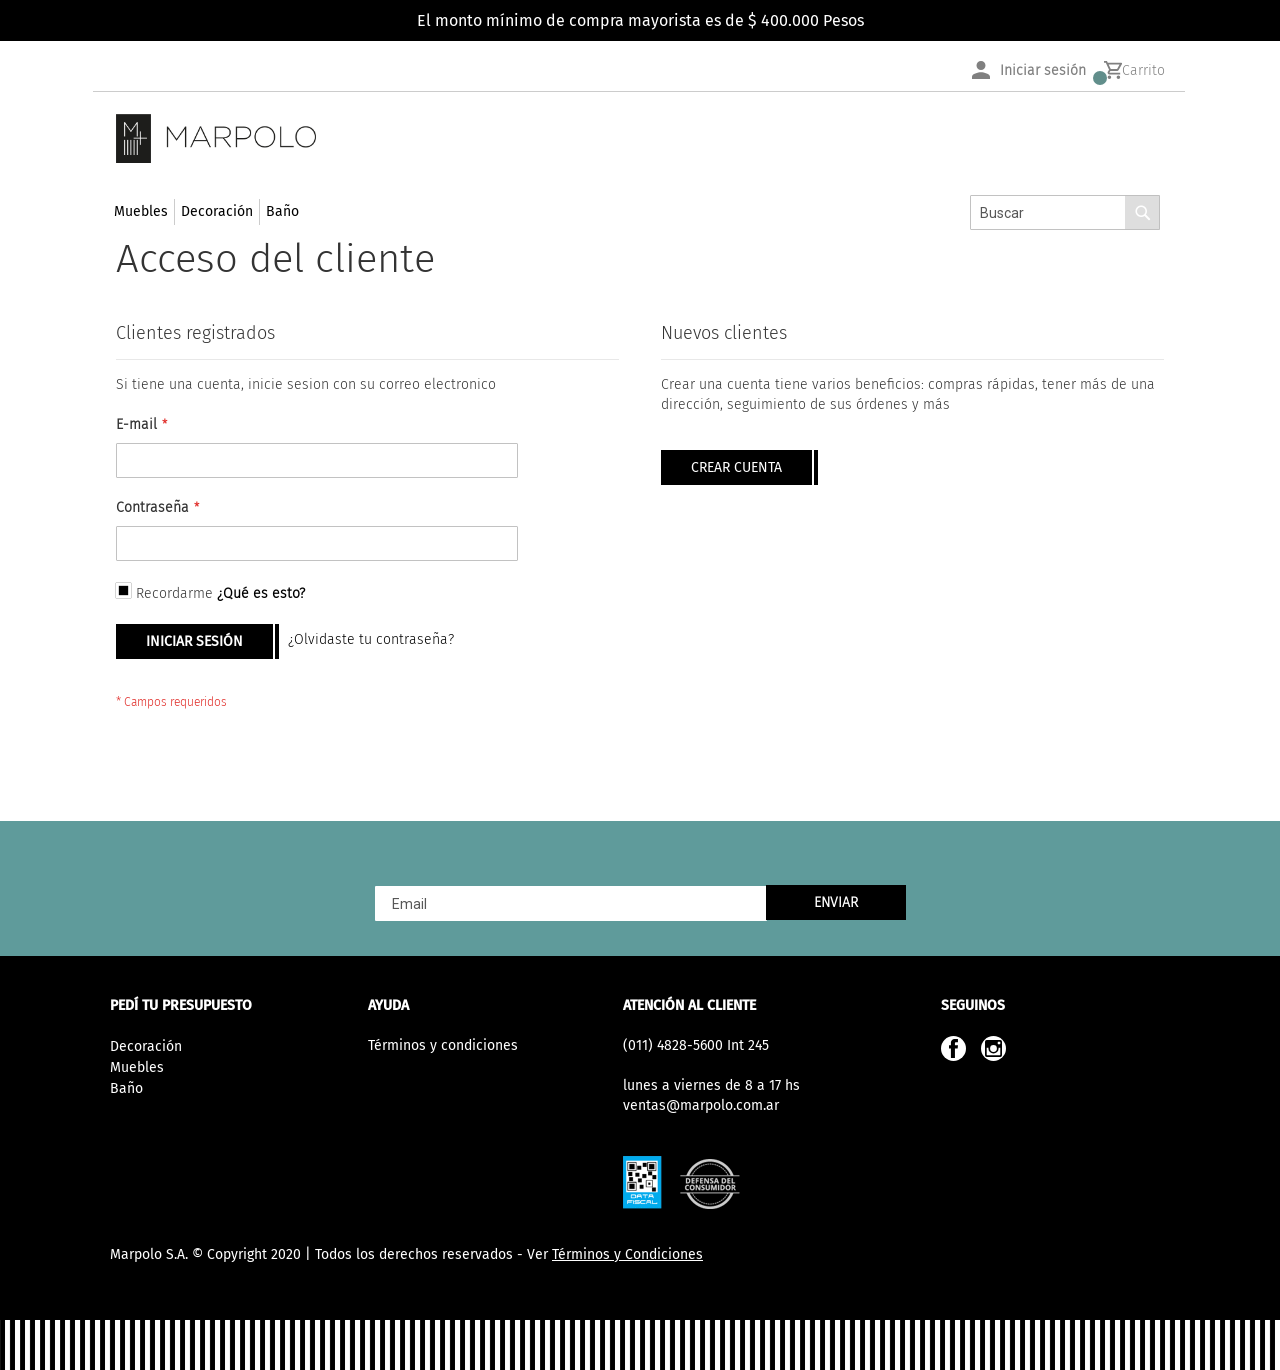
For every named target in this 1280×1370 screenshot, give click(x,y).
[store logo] (216, 138)
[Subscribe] (836, 902)
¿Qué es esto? (261, 593)
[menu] (206, 211)
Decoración (146, 1046)
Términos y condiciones (443, 1045)
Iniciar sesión (1043, 70)
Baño (126, 1088)
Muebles (137, 1067)
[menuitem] (141, 212)
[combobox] (1065, 212)
